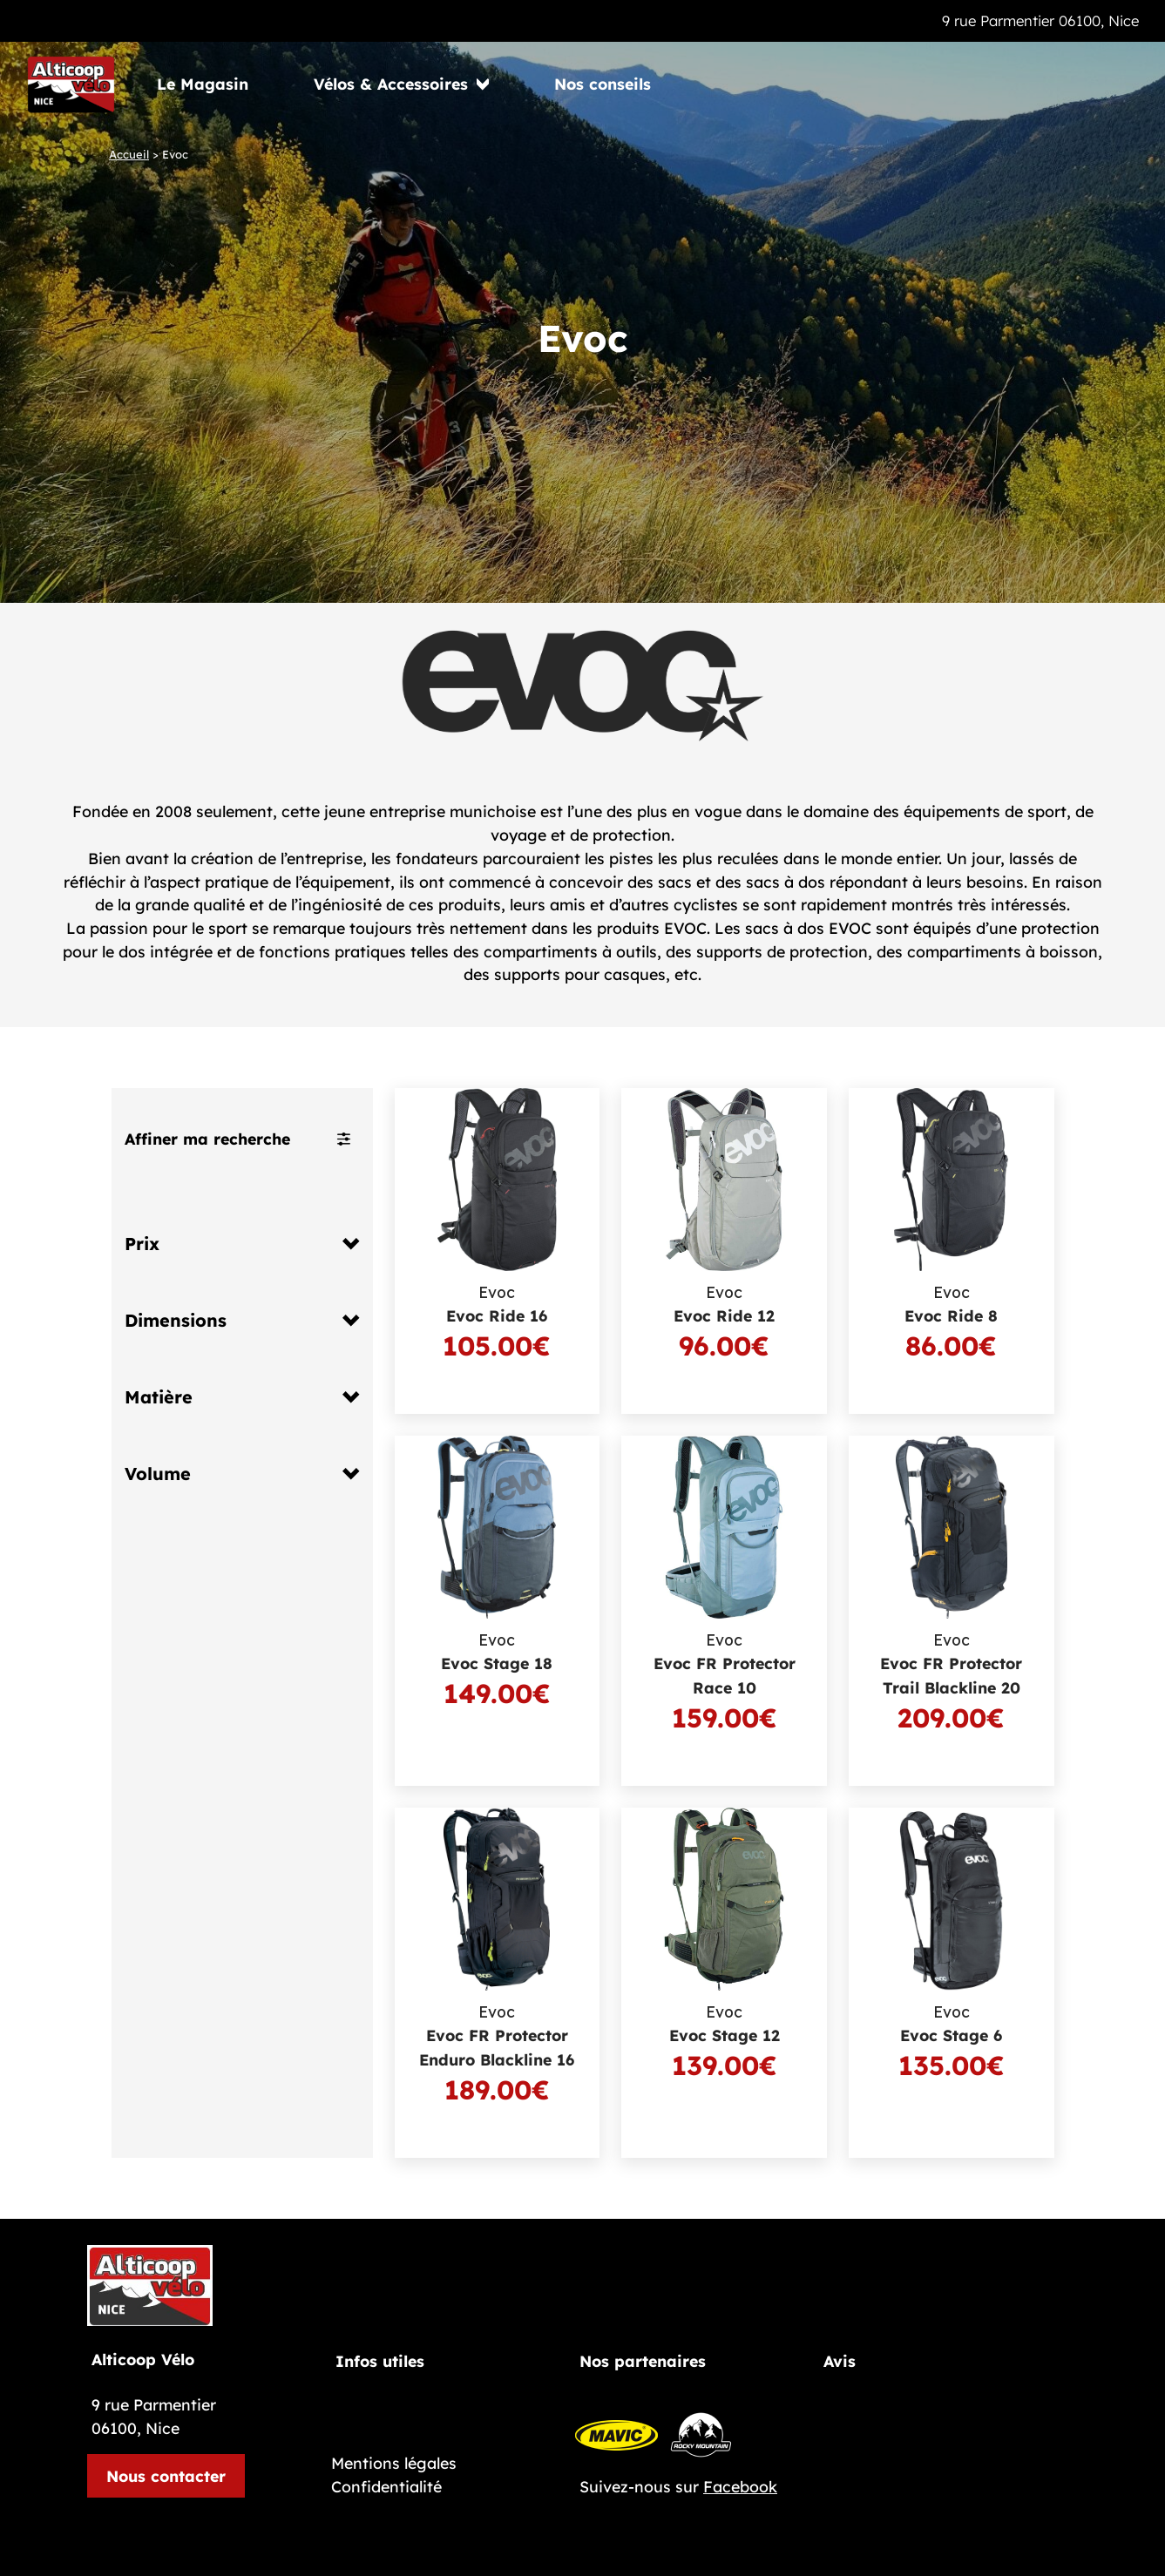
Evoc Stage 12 (724, 2035)
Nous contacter (166, 2475)
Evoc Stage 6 (951, 2035)
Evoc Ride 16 (496, 1315)
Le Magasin (202, 83)
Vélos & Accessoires (391, 83)
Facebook (740, 2486)
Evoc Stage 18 (496, 1663)
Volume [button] (158, 1474)
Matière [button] (159, 1397)
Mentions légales (394, 2462)
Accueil (129, 154)
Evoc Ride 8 (951, 1315)
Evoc (496, 1293)
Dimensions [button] (176, 1320)
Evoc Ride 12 (724, 1315)
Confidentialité (386, 2486)
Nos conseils (602, 83)
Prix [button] (142, 1244)
